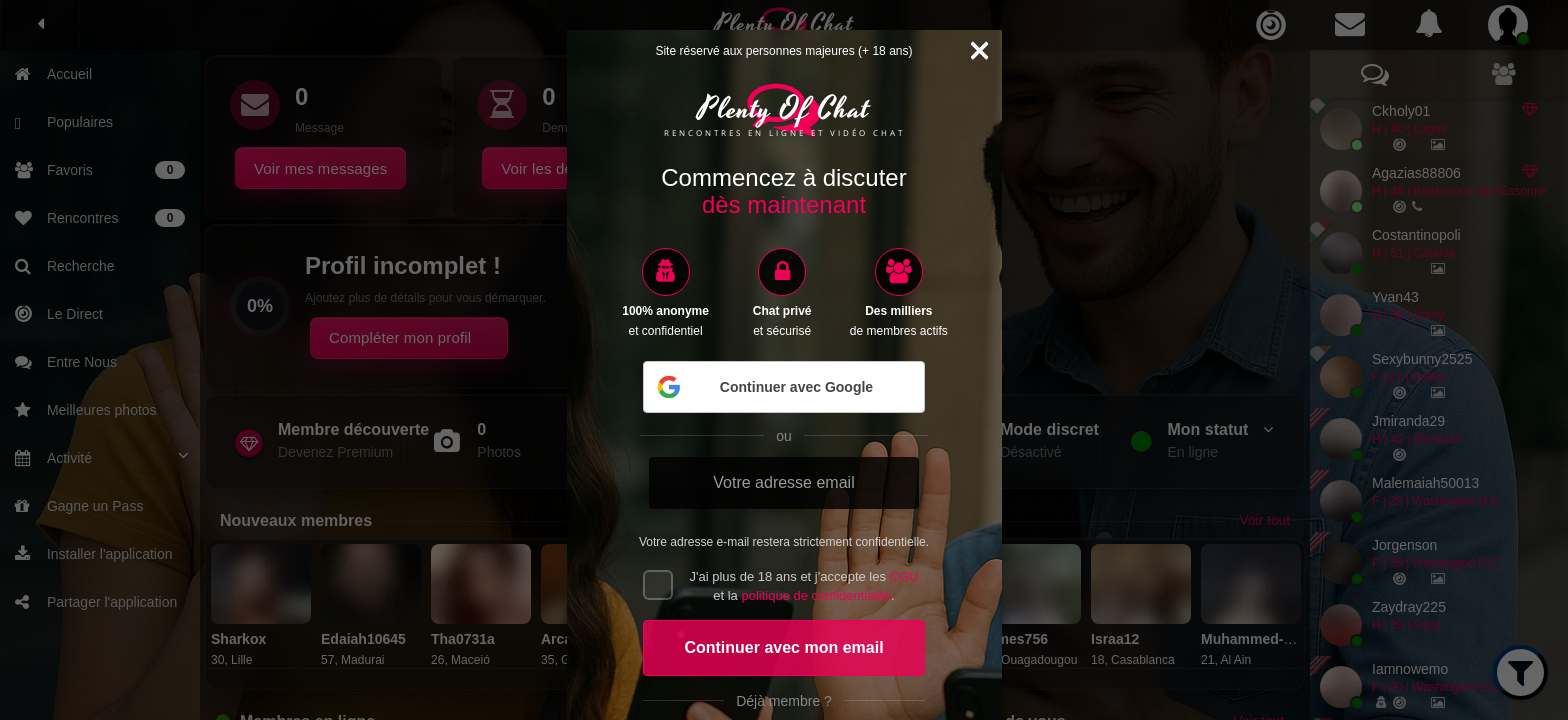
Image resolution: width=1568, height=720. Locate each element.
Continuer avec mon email (783, 647)
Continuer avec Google (764, 387)
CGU (904, 576)
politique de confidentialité (816, 595)
